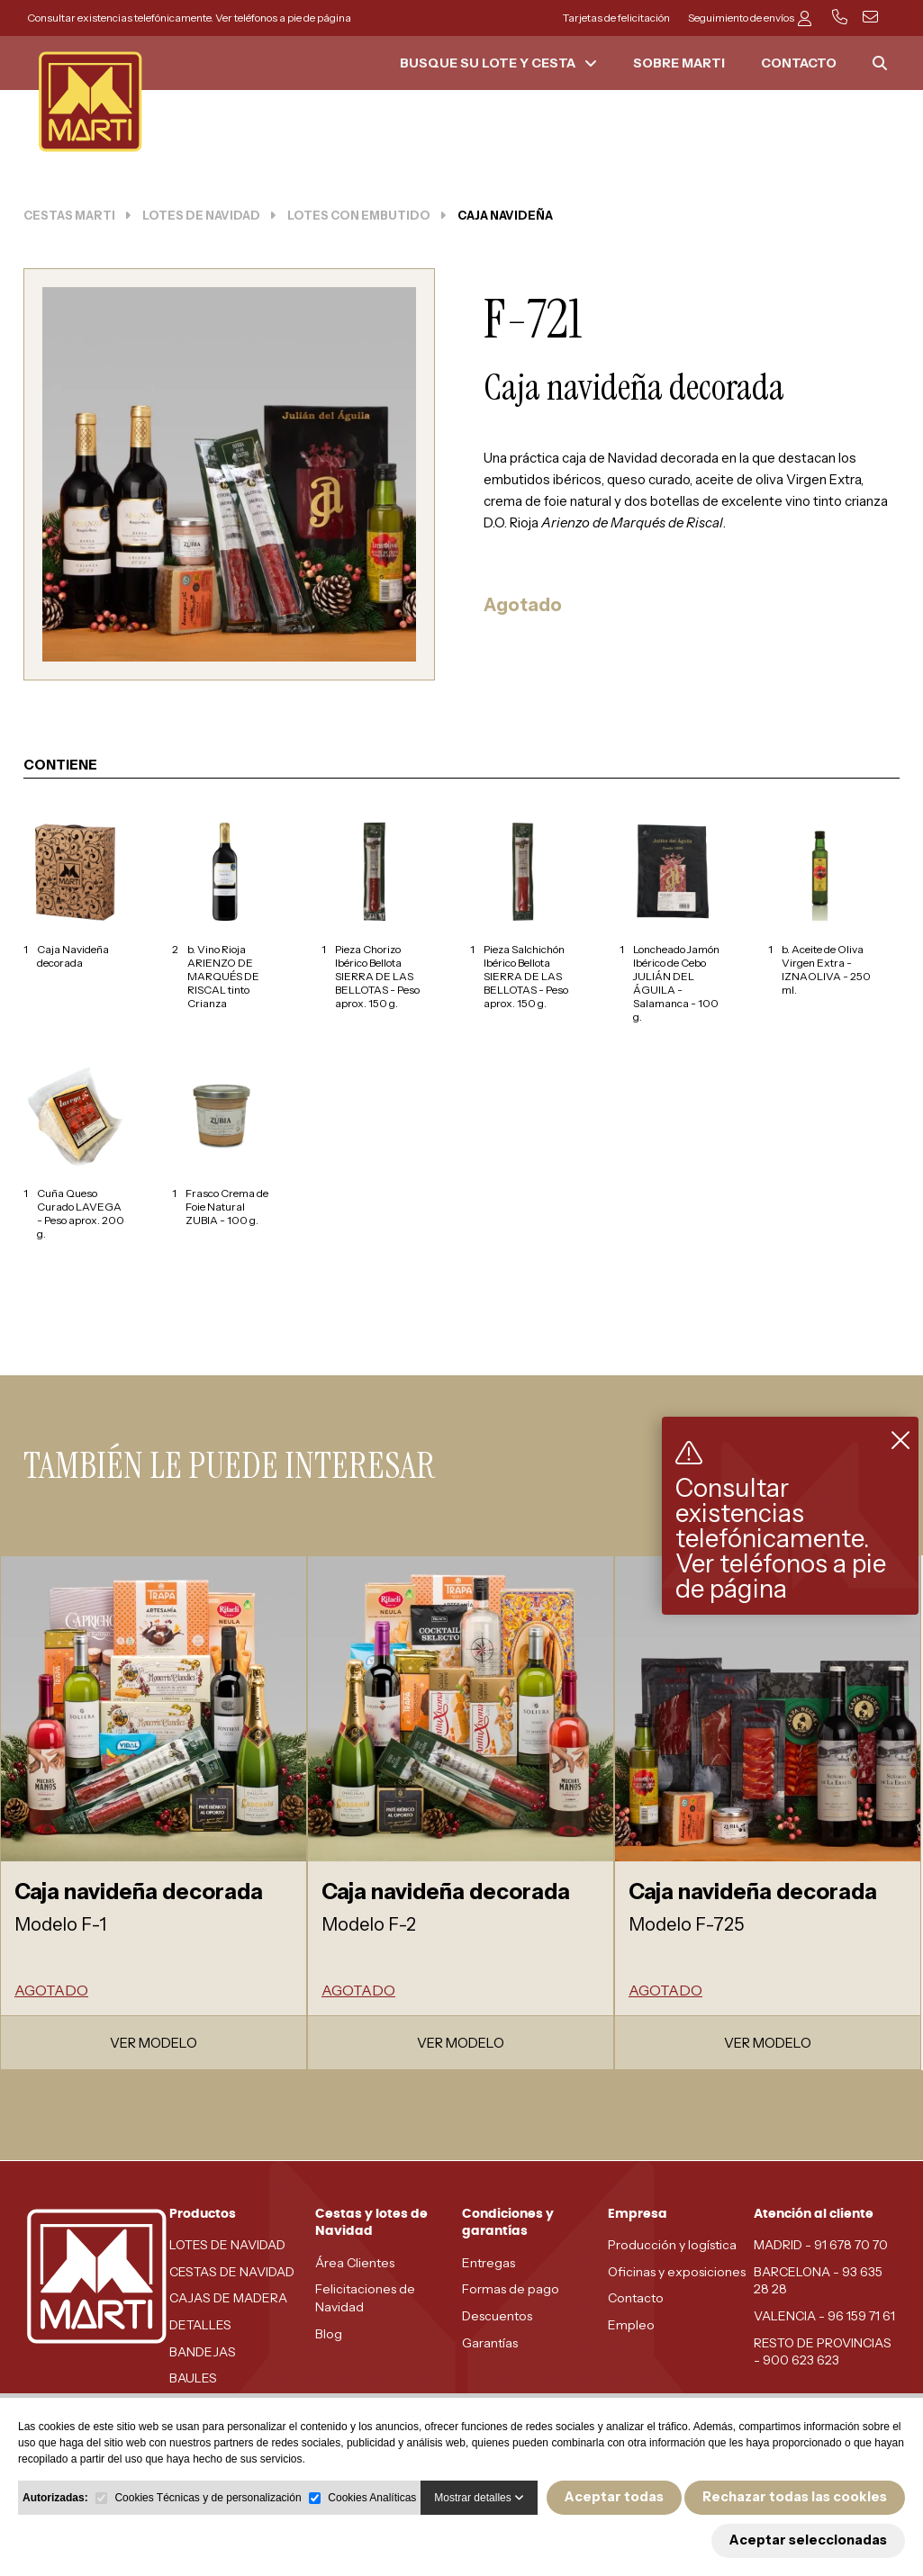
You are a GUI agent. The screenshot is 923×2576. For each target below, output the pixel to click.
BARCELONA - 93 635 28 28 (818, 2281)
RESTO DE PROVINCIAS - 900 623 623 (822, 2352)
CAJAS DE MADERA (228, 2298)
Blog (328, 2334)
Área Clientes (354, 2263)
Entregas (488, 2263)
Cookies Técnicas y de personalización (207, 2497)
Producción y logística (672, 2245)
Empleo (631, 2325)
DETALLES (200, 2325)
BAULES (193, 2378)
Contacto (636, 2298)
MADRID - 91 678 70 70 (821, 2245)
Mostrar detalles (479, 2497)
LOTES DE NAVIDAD (227, 2245)
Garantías (490, 2343)
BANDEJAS (202, 2352)
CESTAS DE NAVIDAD (231, 2272)
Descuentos (497, 2316)
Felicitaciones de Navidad (365, 2298)
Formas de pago (510, 2289)
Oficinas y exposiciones (677, 2272)
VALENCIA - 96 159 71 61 (824, 2316)
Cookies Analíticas (372, 2497)
